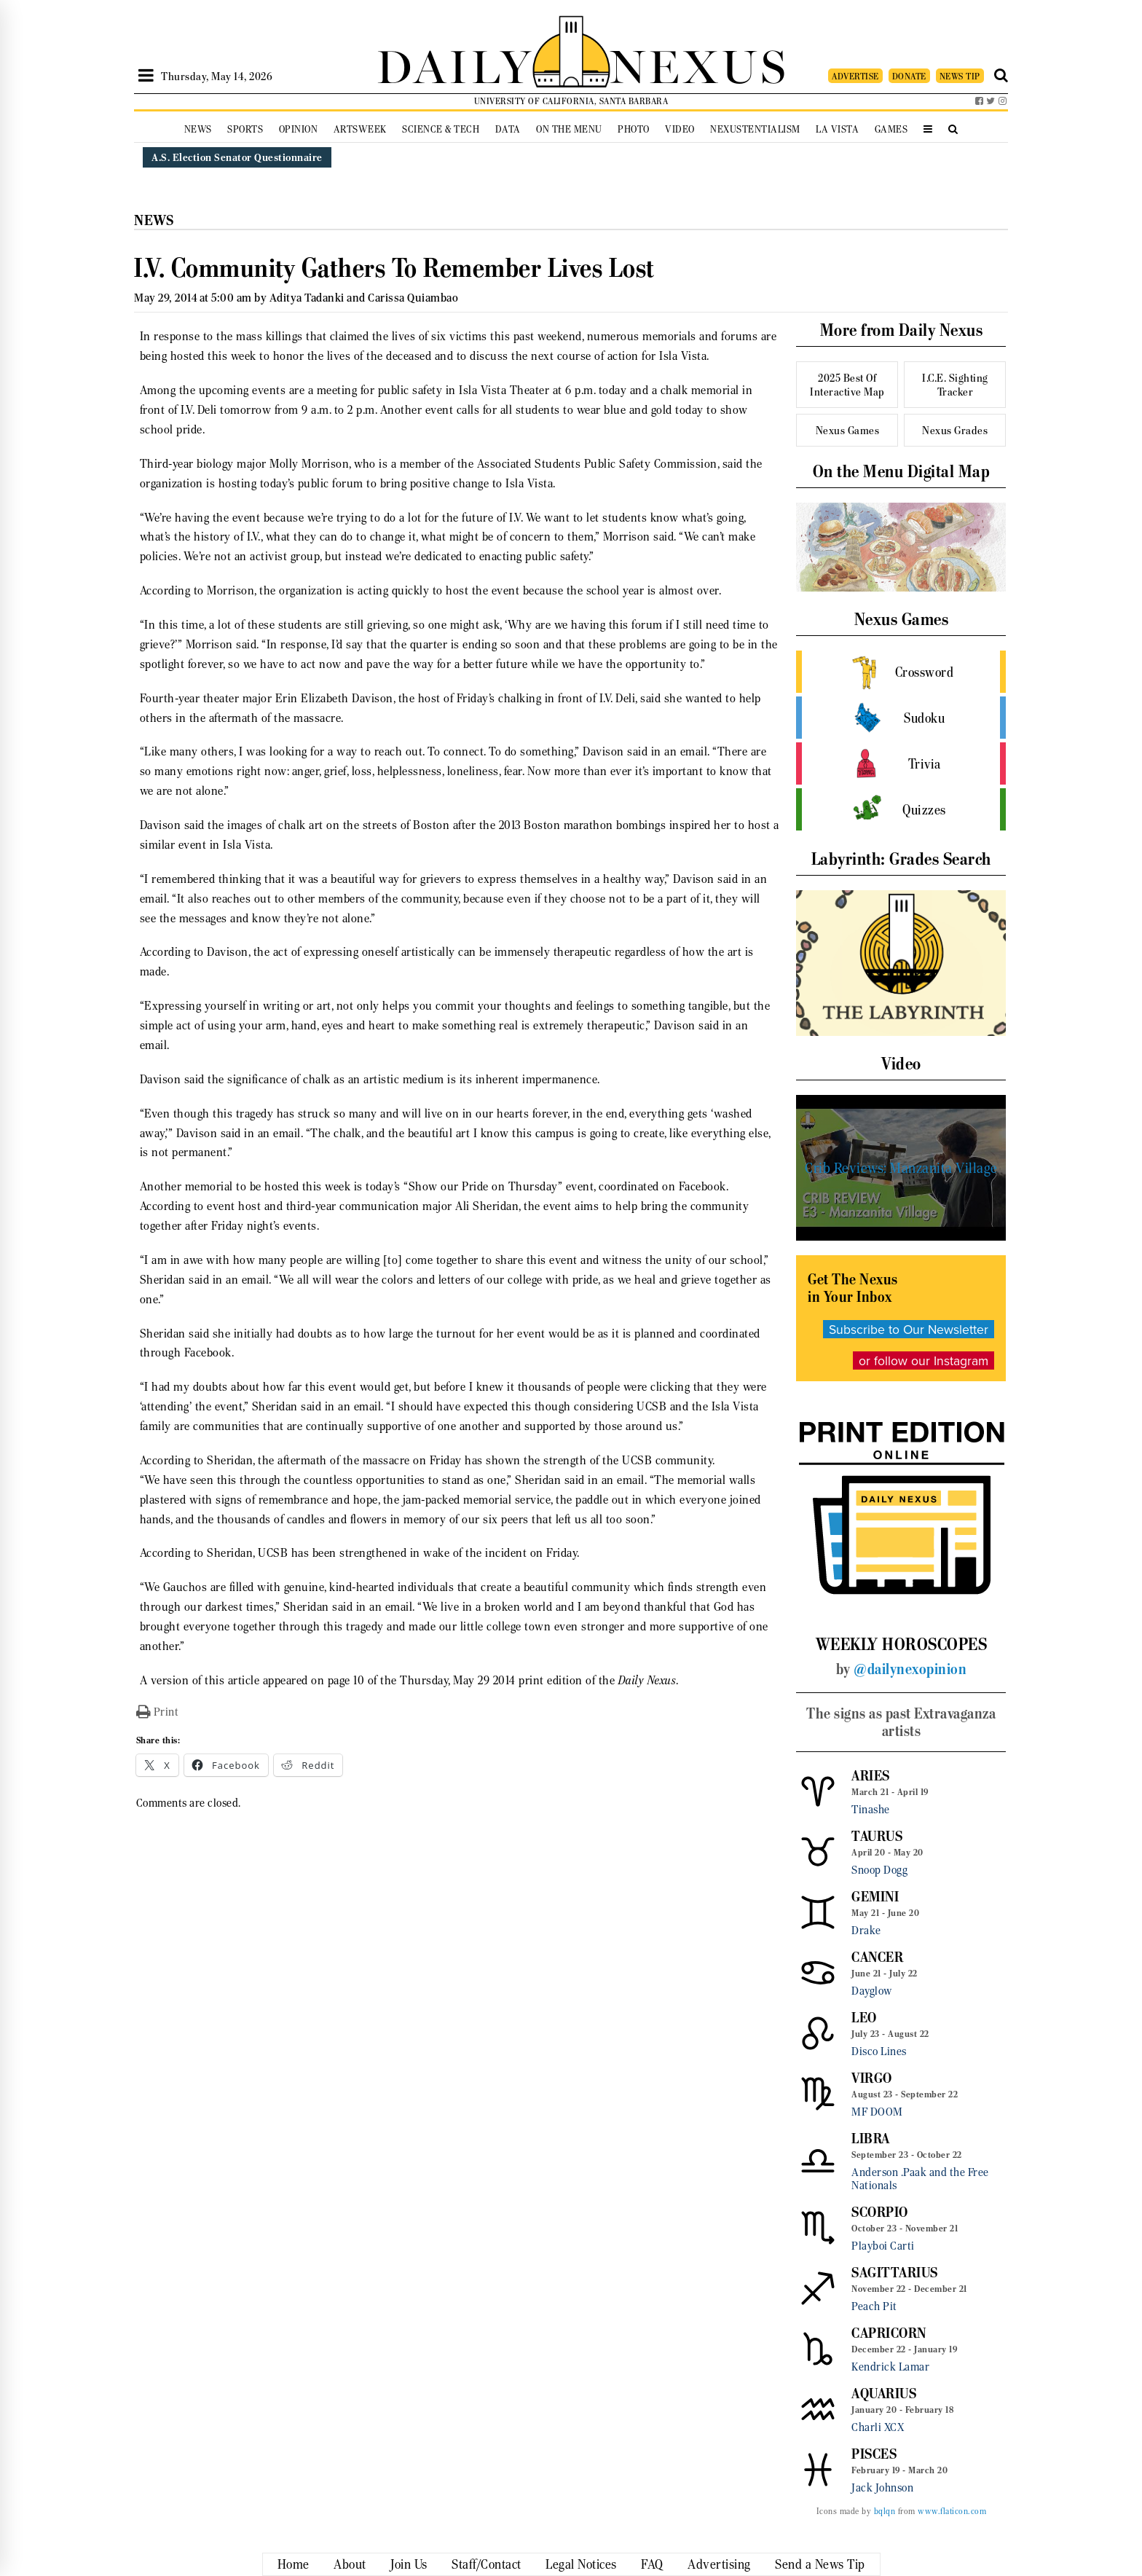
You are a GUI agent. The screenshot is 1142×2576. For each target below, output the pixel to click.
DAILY (454, 64)
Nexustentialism (755, 129)
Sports (245, 129)
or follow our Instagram (923, 1360)
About (350, 2564)
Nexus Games (848, 430)
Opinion (298, 129)
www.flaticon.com (952, 2511)
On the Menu (569, 129)
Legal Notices (581, 2564)
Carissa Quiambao (413, 298)
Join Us (409, 2564)
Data (508, 129)
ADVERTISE (855, 76)
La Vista (837, 129)
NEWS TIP (960, 76)
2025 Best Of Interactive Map (847, 384)
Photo (634, 129)
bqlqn (885, 2511)
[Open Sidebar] (146, 75)
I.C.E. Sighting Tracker (955, 384)
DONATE (909, 76)
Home (293, 2564)
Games (891, 129)
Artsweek (360, 129)
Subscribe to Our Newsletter (908, 1329)
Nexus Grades (955, 430)
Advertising (719, 2564)
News (198, 129)
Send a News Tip (820, 2564)
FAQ (652, 2564)
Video (680, 129)
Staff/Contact (486, 2564)
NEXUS (699, 64)
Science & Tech (440, 129)
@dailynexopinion (910, 1669)
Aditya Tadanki (306, 298)
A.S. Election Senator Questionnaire (237, 157)
